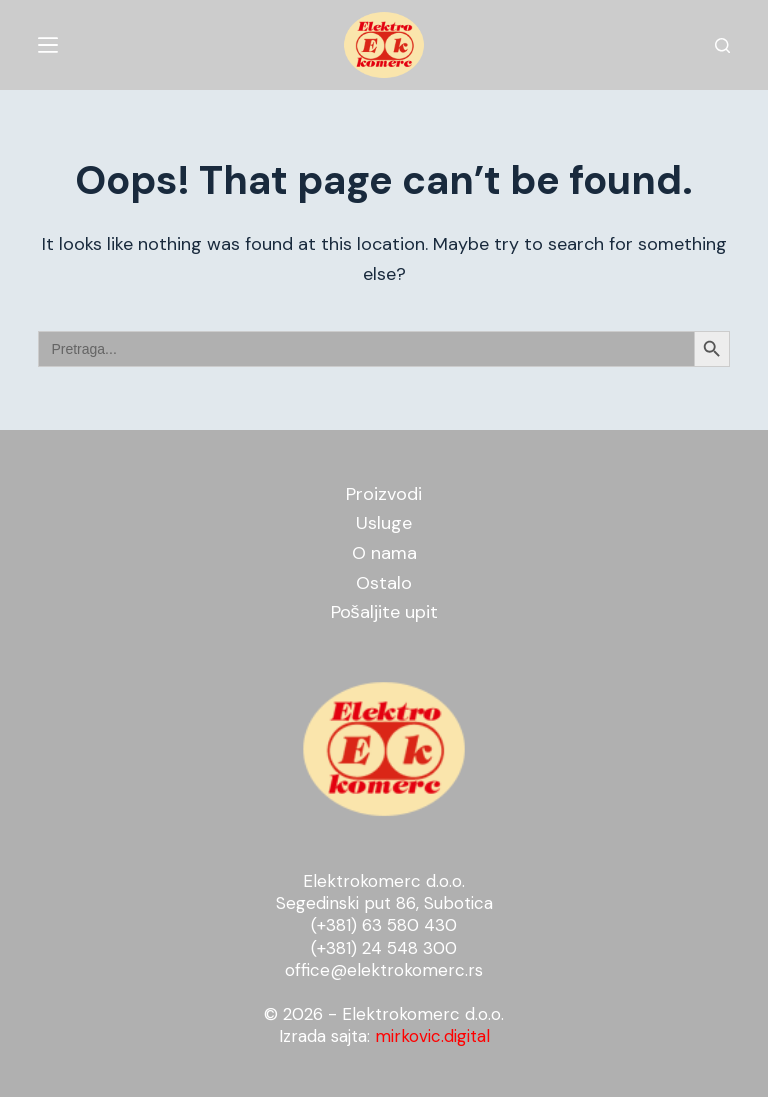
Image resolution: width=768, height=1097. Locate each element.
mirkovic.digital (432, 1036)
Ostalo (384, 583)
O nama (384, 553)
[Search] (722, 45)
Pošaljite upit (384, 612)
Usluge (384, 523)
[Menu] (48, 45)
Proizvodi (384, 494)
